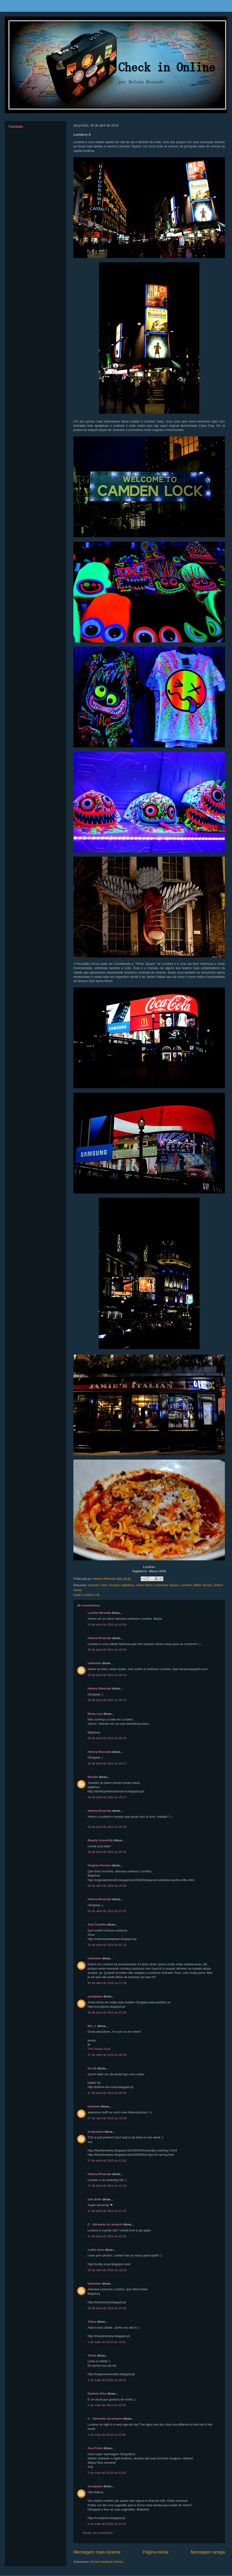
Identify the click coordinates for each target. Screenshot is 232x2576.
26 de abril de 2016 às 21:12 (107, 1945)
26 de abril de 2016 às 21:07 (107, 1911)
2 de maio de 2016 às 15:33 (107, 2405)
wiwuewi (94, 2106)
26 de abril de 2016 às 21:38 (107, 1983)
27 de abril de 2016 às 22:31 (107, 2236)
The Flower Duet (99, 2049)
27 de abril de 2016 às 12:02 (107, 2160)
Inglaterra (127, 1585)
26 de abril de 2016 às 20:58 (107, 1885)
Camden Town (97, 1585)
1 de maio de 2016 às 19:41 (107, 2342)
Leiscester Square (166, 1585)
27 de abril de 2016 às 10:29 (107, 2118)
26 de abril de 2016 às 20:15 (107, 1738)
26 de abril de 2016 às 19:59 (107, 1624)
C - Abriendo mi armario (105, 2224)
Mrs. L (92, 2026)
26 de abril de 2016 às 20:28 (107, 1827)
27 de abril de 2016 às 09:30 (107, 2093)
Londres (186, 1585)
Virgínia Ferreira (99, 1865)
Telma (92, 2321)
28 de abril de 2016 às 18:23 (107, 2270)
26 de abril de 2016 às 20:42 (107, 1852)
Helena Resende (99, 1638)
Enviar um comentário (98, 2533)
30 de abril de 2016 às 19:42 (107, 2308)
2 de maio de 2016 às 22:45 (107, 2434)
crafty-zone (96, 2249)
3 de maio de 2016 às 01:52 (107, 2473)
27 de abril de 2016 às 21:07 (107, 2211)
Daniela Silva (97, 2393)
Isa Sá (92, 2068)
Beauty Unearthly (100, 1840)
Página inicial (155, 2552)
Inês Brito (95, 2199)
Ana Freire (95, 2448)
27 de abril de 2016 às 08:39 (107, 2055)
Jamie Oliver (144, 1585)
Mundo (207, 1585)
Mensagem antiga (208, 2552)
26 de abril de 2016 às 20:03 (107, 1649)
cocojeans (95, 1996)
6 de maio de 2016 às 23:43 (107, 2524)
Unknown (95, 1663)
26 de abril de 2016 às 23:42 (107, 2012)
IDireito (93, 1777)
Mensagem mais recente (96, 2552)
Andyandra (96, 2131)
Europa (114, 1585)
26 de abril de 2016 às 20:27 (107, 1797)
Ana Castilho (97, 1924)
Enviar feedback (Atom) (107, 2561)
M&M (197, 1585)
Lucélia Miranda (99, 1613)
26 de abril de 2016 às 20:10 (107, 1675)
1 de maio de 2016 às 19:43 (107, 2380)
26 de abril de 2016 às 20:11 (107, 1700)
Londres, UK (90, 1595)
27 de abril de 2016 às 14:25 (107, 2185)
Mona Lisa (95, 1714)
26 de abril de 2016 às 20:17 (107, 1763)
